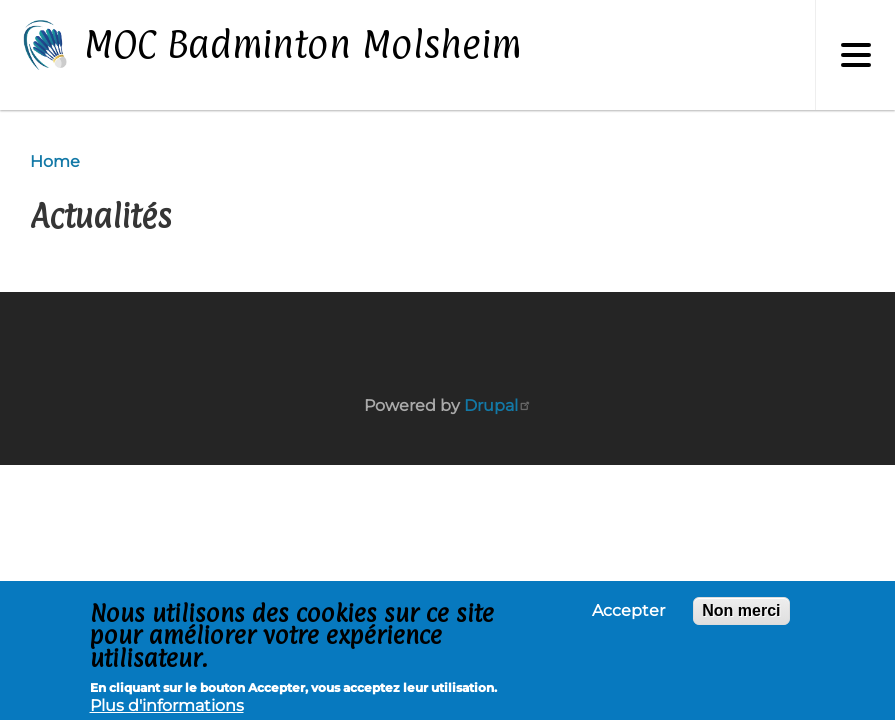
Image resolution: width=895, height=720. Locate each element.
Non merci (741, 613)
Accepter (628, 614)
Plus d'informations (167, 710)
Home (55, 161)
